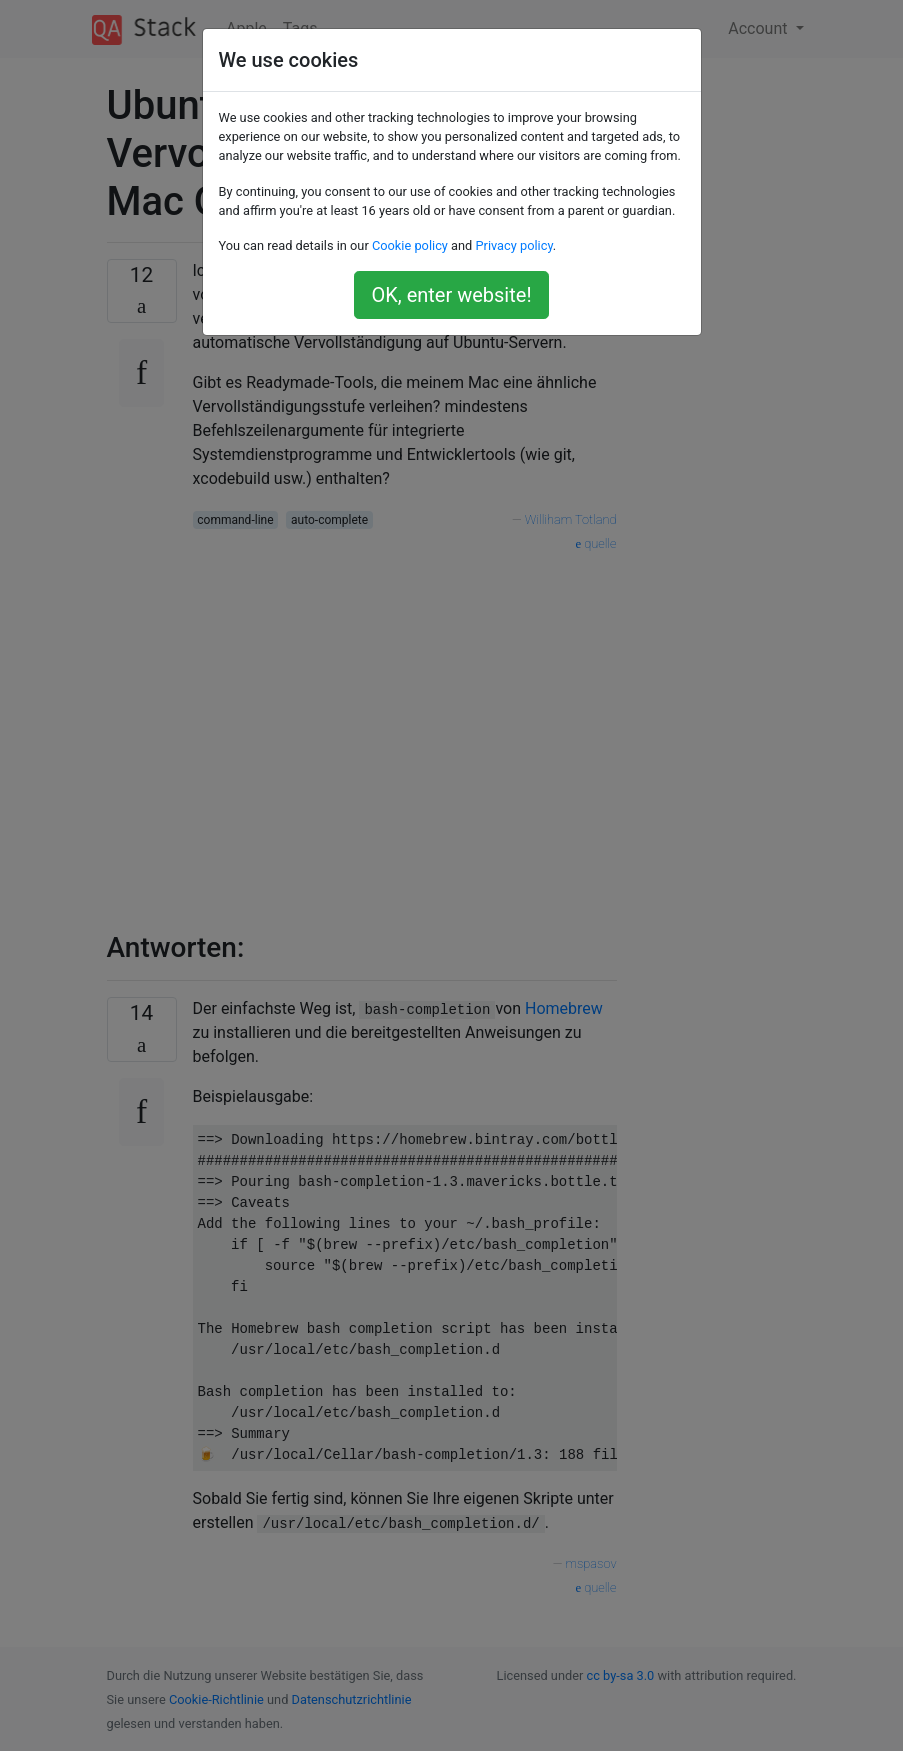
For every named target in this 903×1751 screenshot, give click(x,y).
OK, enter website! (451, 295)
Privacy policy (513, 245)
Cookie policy (410, 245)
